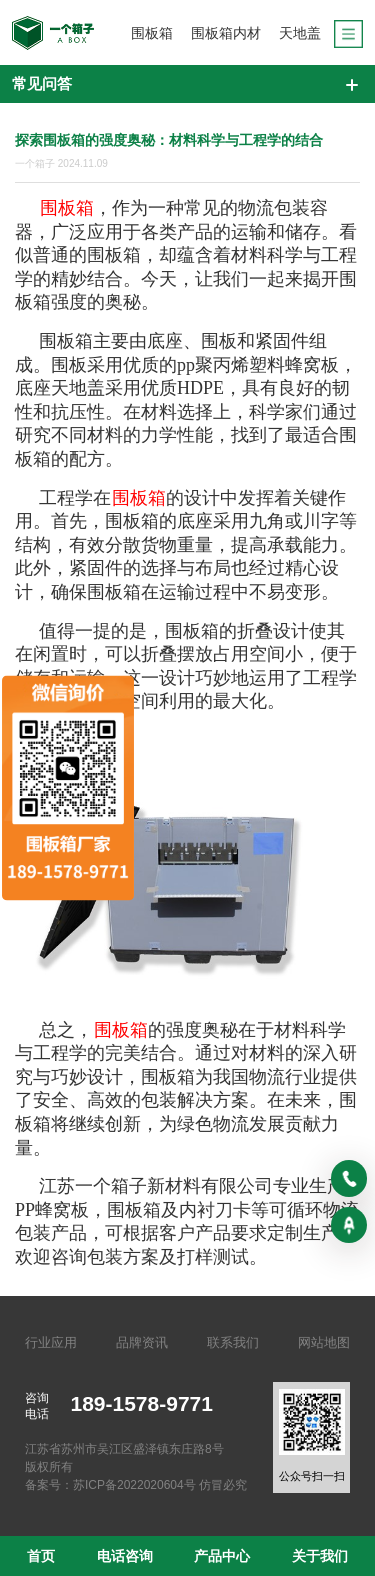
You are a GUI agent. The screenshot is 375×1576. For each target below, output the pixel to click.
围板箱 (152, 33)
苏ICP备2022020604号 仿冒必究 (160, 1485)
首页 (41, 1556)
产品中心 (222, 1556)
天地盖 (300, 33)
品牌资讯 (142, 1342)
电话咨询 (125, 1556)
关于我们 (320, 1556)
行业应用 (51, 1342)
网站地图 (324, 1342)
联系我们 (233, 1342)
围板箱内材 (226, 33)
